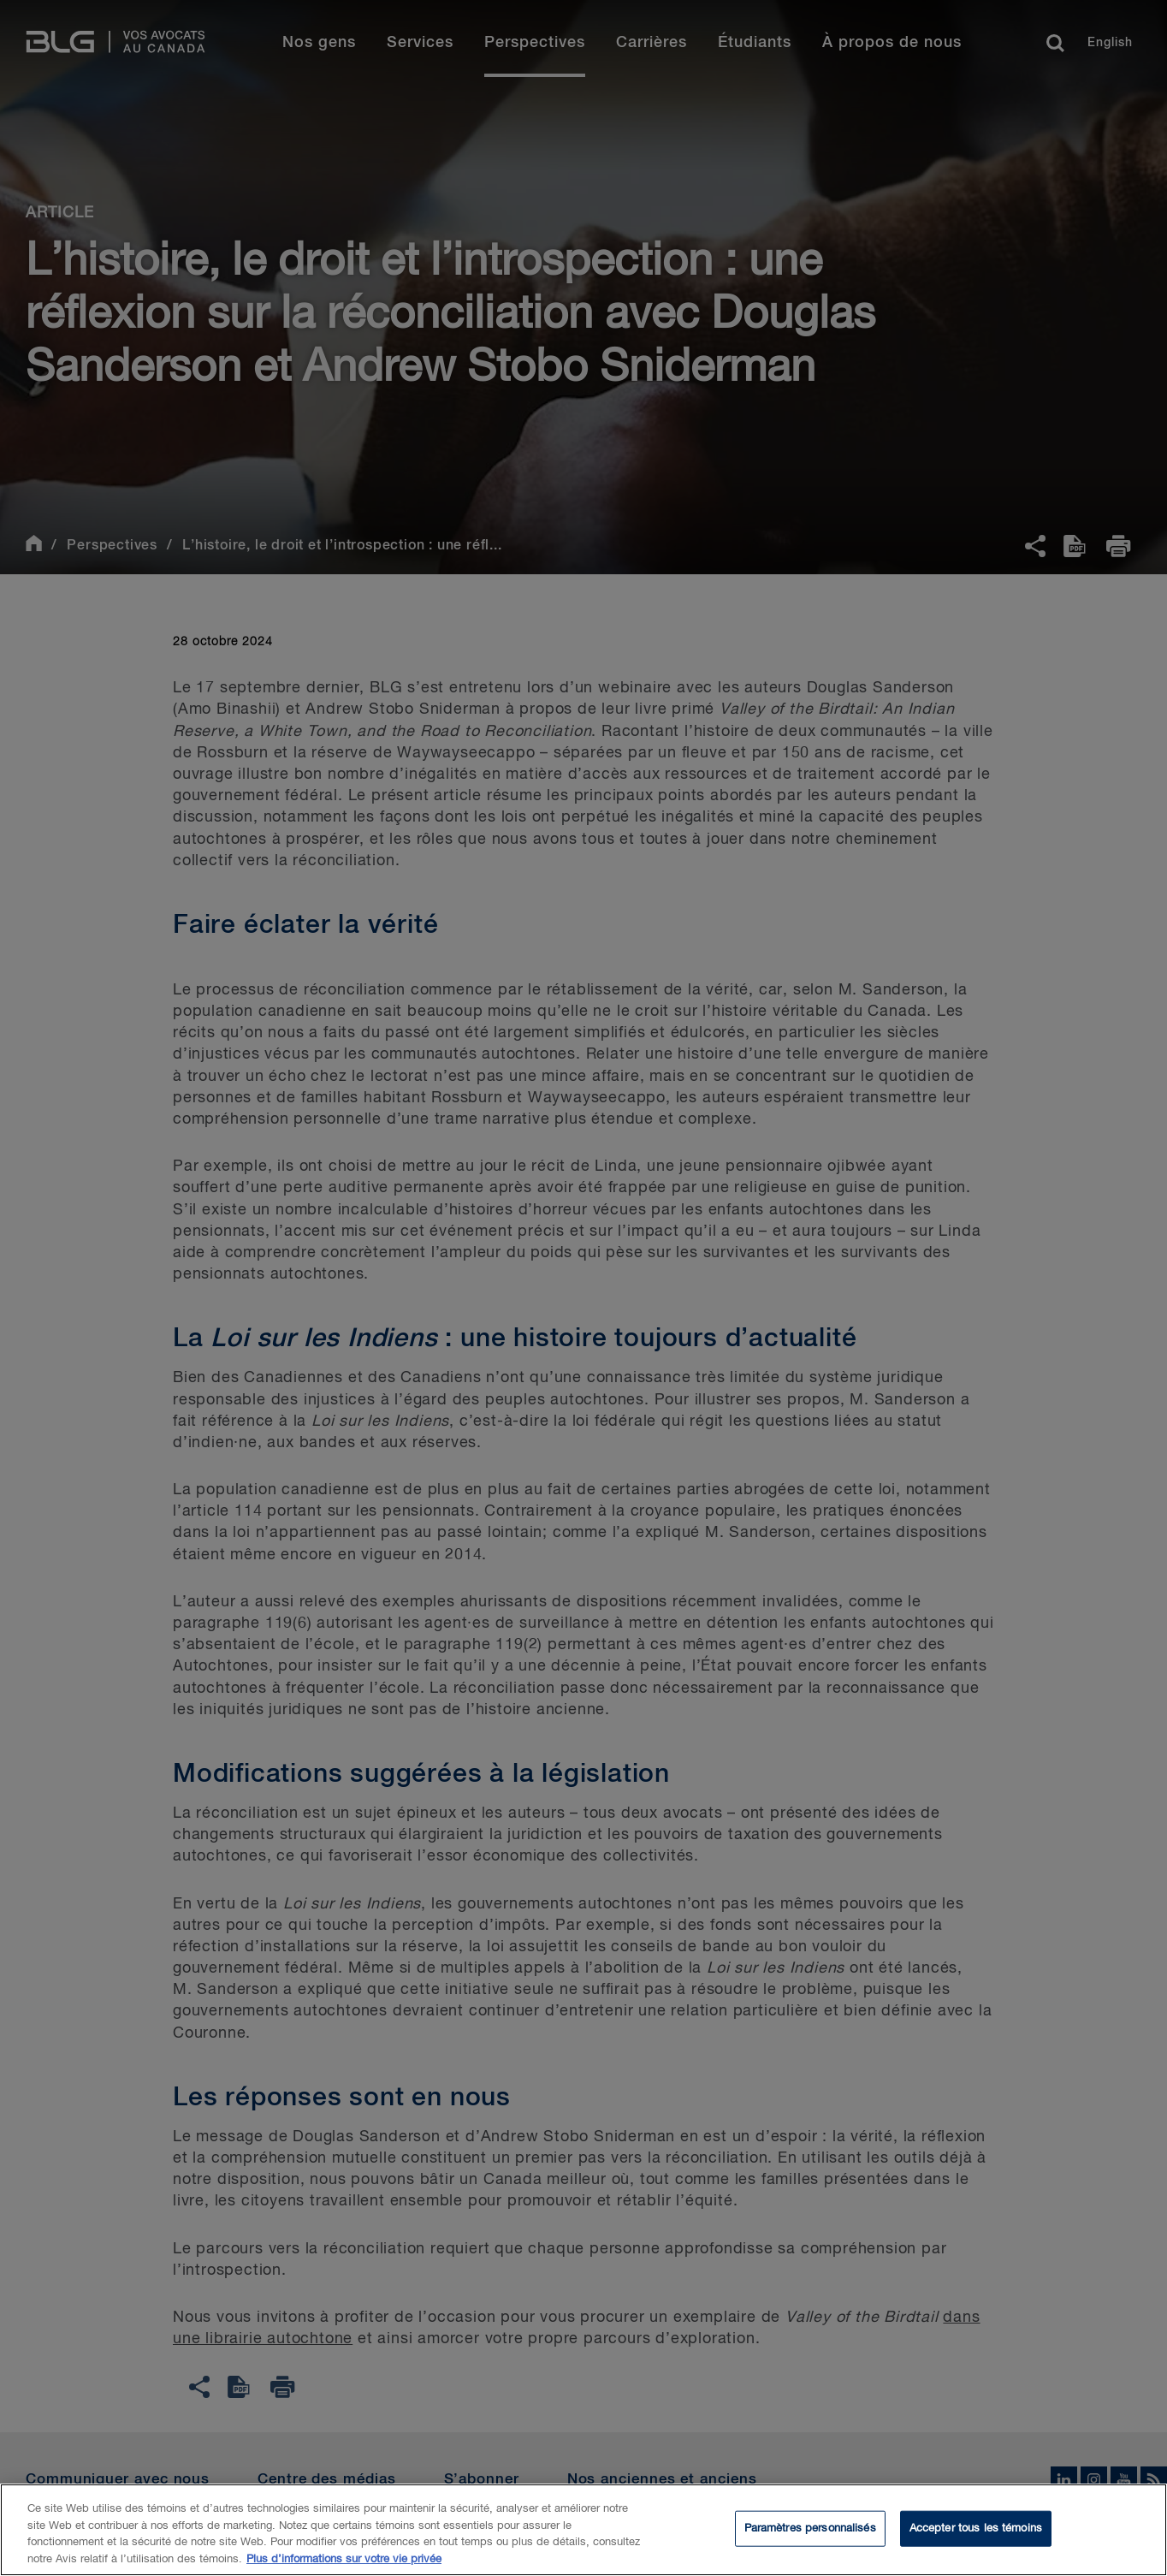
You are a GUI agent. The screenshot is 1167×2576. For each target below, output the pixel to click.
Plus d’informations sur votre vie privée (343, 2568)
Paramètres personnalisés (810, 2537)
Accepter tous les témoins (975, 2537)
